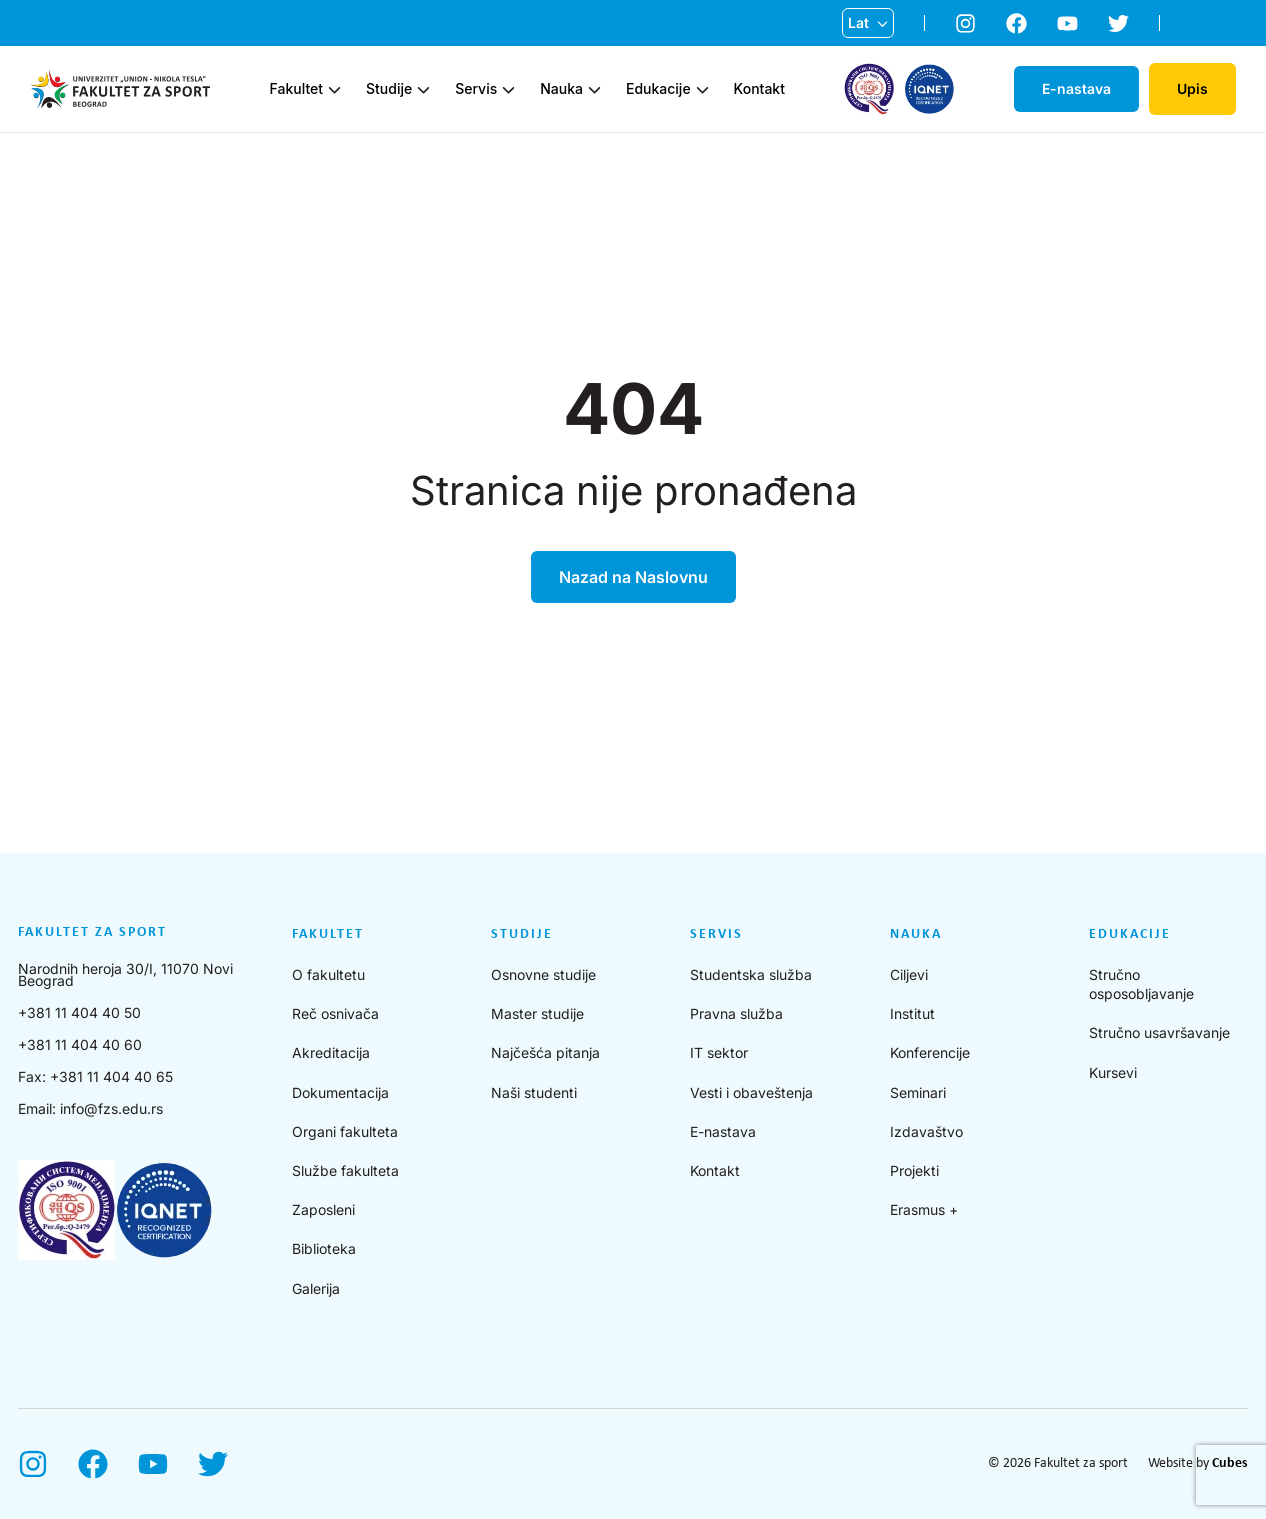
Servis (476, 89)
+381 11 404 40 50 (79, 1012)
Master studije (537, 1013)
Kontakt (759, 89)
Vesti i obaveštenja (751, 1092)
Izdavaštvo (926, 1131)
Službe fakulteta (345, 1170)
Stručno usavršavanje (1159, 1032)
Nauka (561, 89)
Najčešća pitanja (545, 1052)
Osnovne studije (543, 974)
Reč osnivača (335, 1013)
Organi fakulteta (345, 1131)
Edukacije (658, 89)
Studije (389, 89)
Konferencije (930, 1052)
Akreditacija (331, 1052)
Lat (858, 22)
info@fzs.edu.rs (111, 1108)
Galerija (316, 1288)
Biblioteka (324, 1248)
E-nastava (723, 1131)
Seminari (918, 1092)
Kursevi (1113, 1072)
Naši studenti (534, 1092)
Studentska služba (751, 974)
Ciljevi (909, 974)
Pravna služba (736, 1013)
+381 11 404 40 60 (80, 1044)
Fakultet (297, 89)
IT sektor (719, 1052)
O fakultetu (328, 974)
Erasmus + (924, 1209)
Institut (912, 1013)
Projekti (914, 1170)
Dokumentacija (340, 1092)
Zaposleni (323, 1209)
